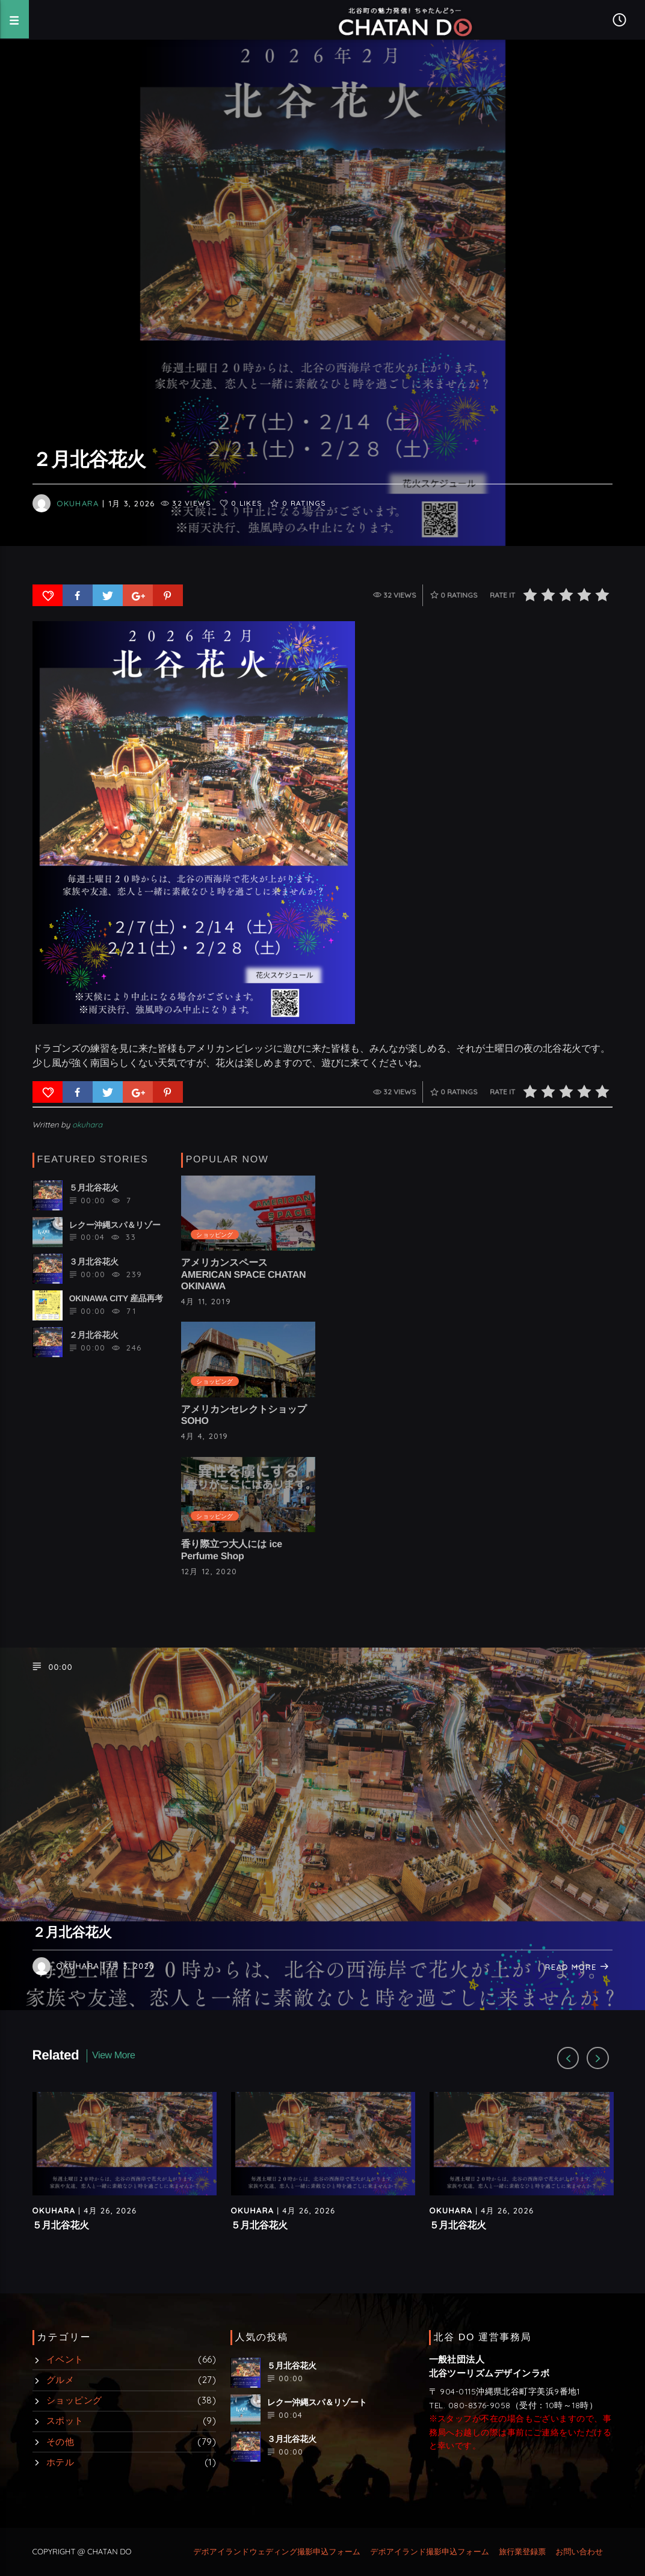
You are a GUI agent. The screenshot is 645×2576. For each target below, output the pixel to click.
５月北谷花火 (60, 2226)
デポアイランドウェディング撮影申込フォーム (276, 2552)
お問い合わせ (579, 2552)
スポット (65, 2420)
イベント (65, 2359)
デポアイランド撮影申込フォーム (429, 2552)
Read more (577, 1967)
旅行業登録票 (522, 2552)
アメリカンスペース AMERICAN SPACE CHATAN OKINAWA (243, 1274)
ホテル (60, 2462)
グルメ (60, 2379)
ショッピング (214, 1234)
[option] (124, 2173)
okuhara (78, 503)
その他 (60, 2441)
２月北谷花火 (72, 1932)
